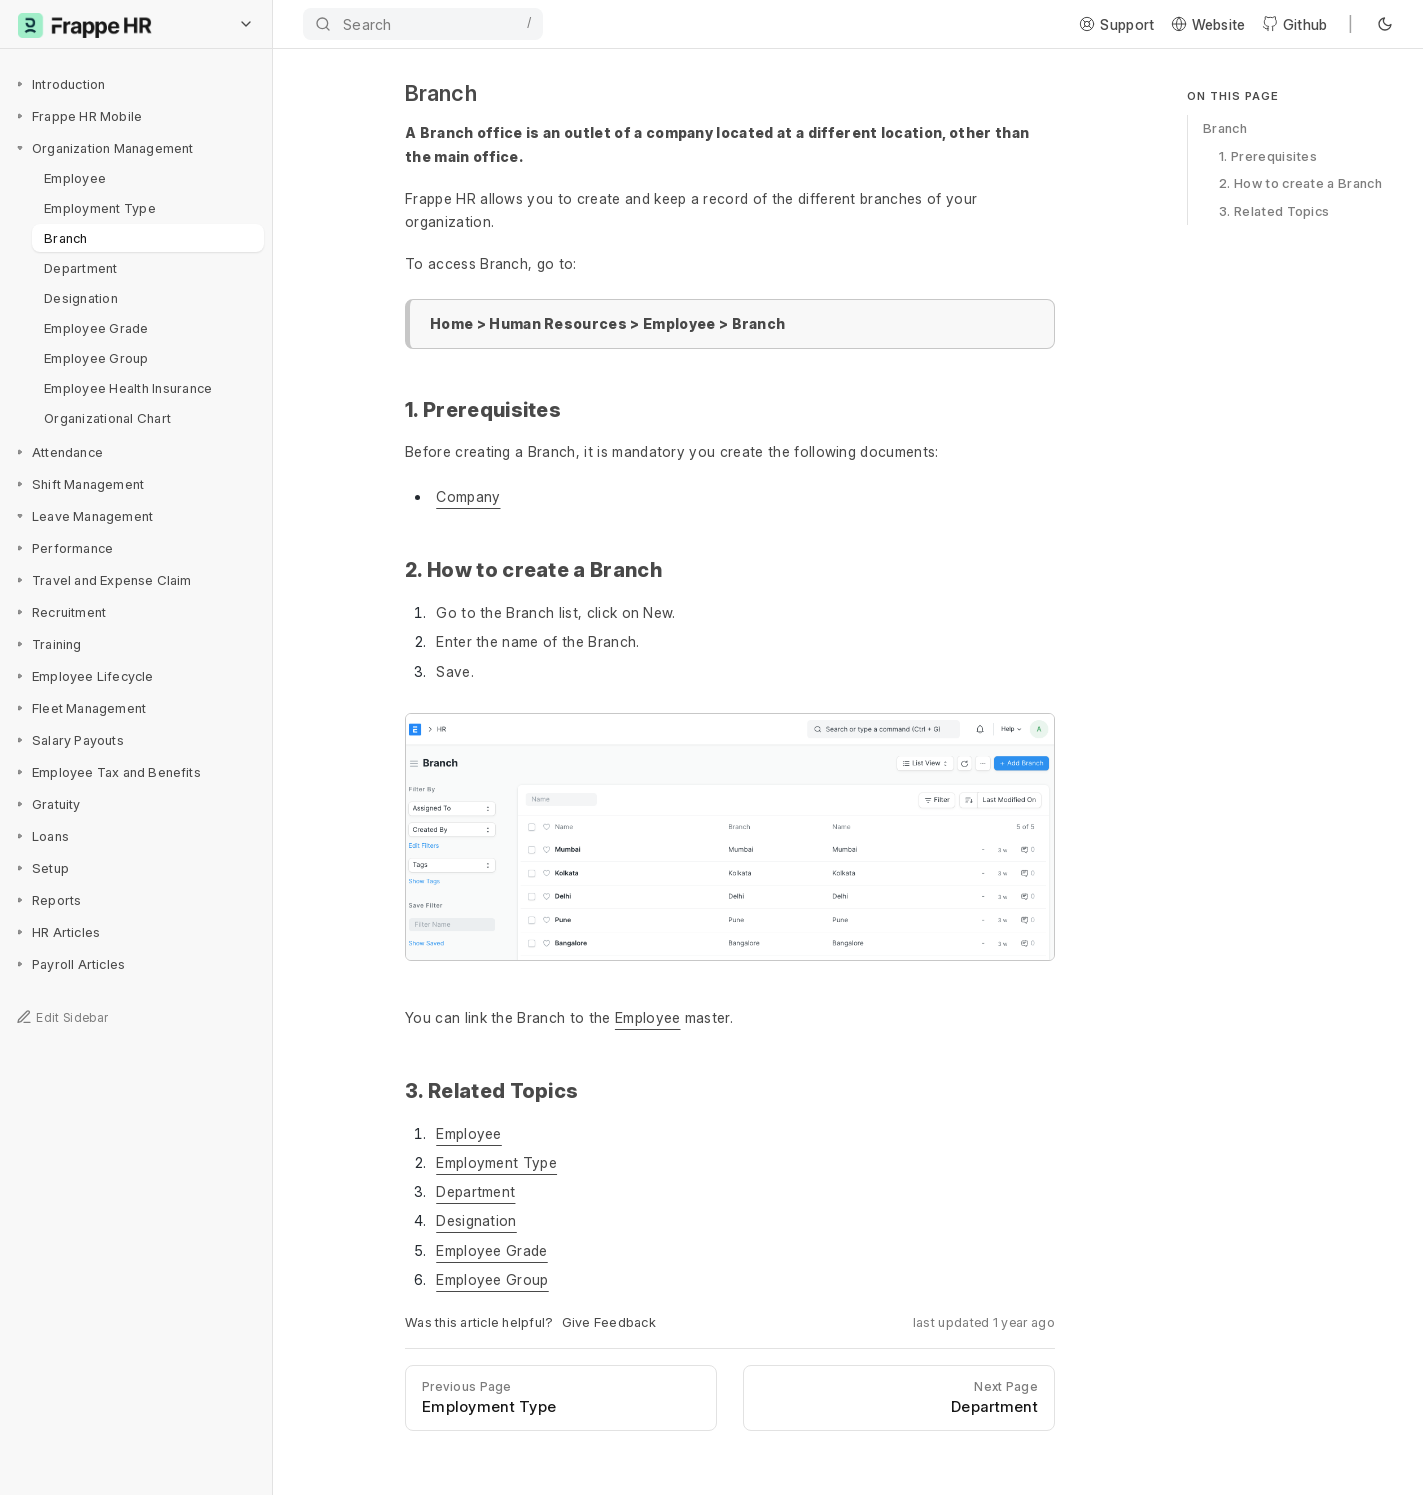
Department (81, 268)
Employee (75, 178)
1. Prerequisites (1268, 156)
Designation (81, 298)
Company (468, 496)
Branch (66, 238)
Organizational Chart (107, 418)
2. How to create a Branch (1300, 183)
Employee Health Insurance (128, 388)
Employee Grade (96, 328)
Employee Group (96, 358)
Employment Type (100, 208)
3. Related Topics (1274, 211)
